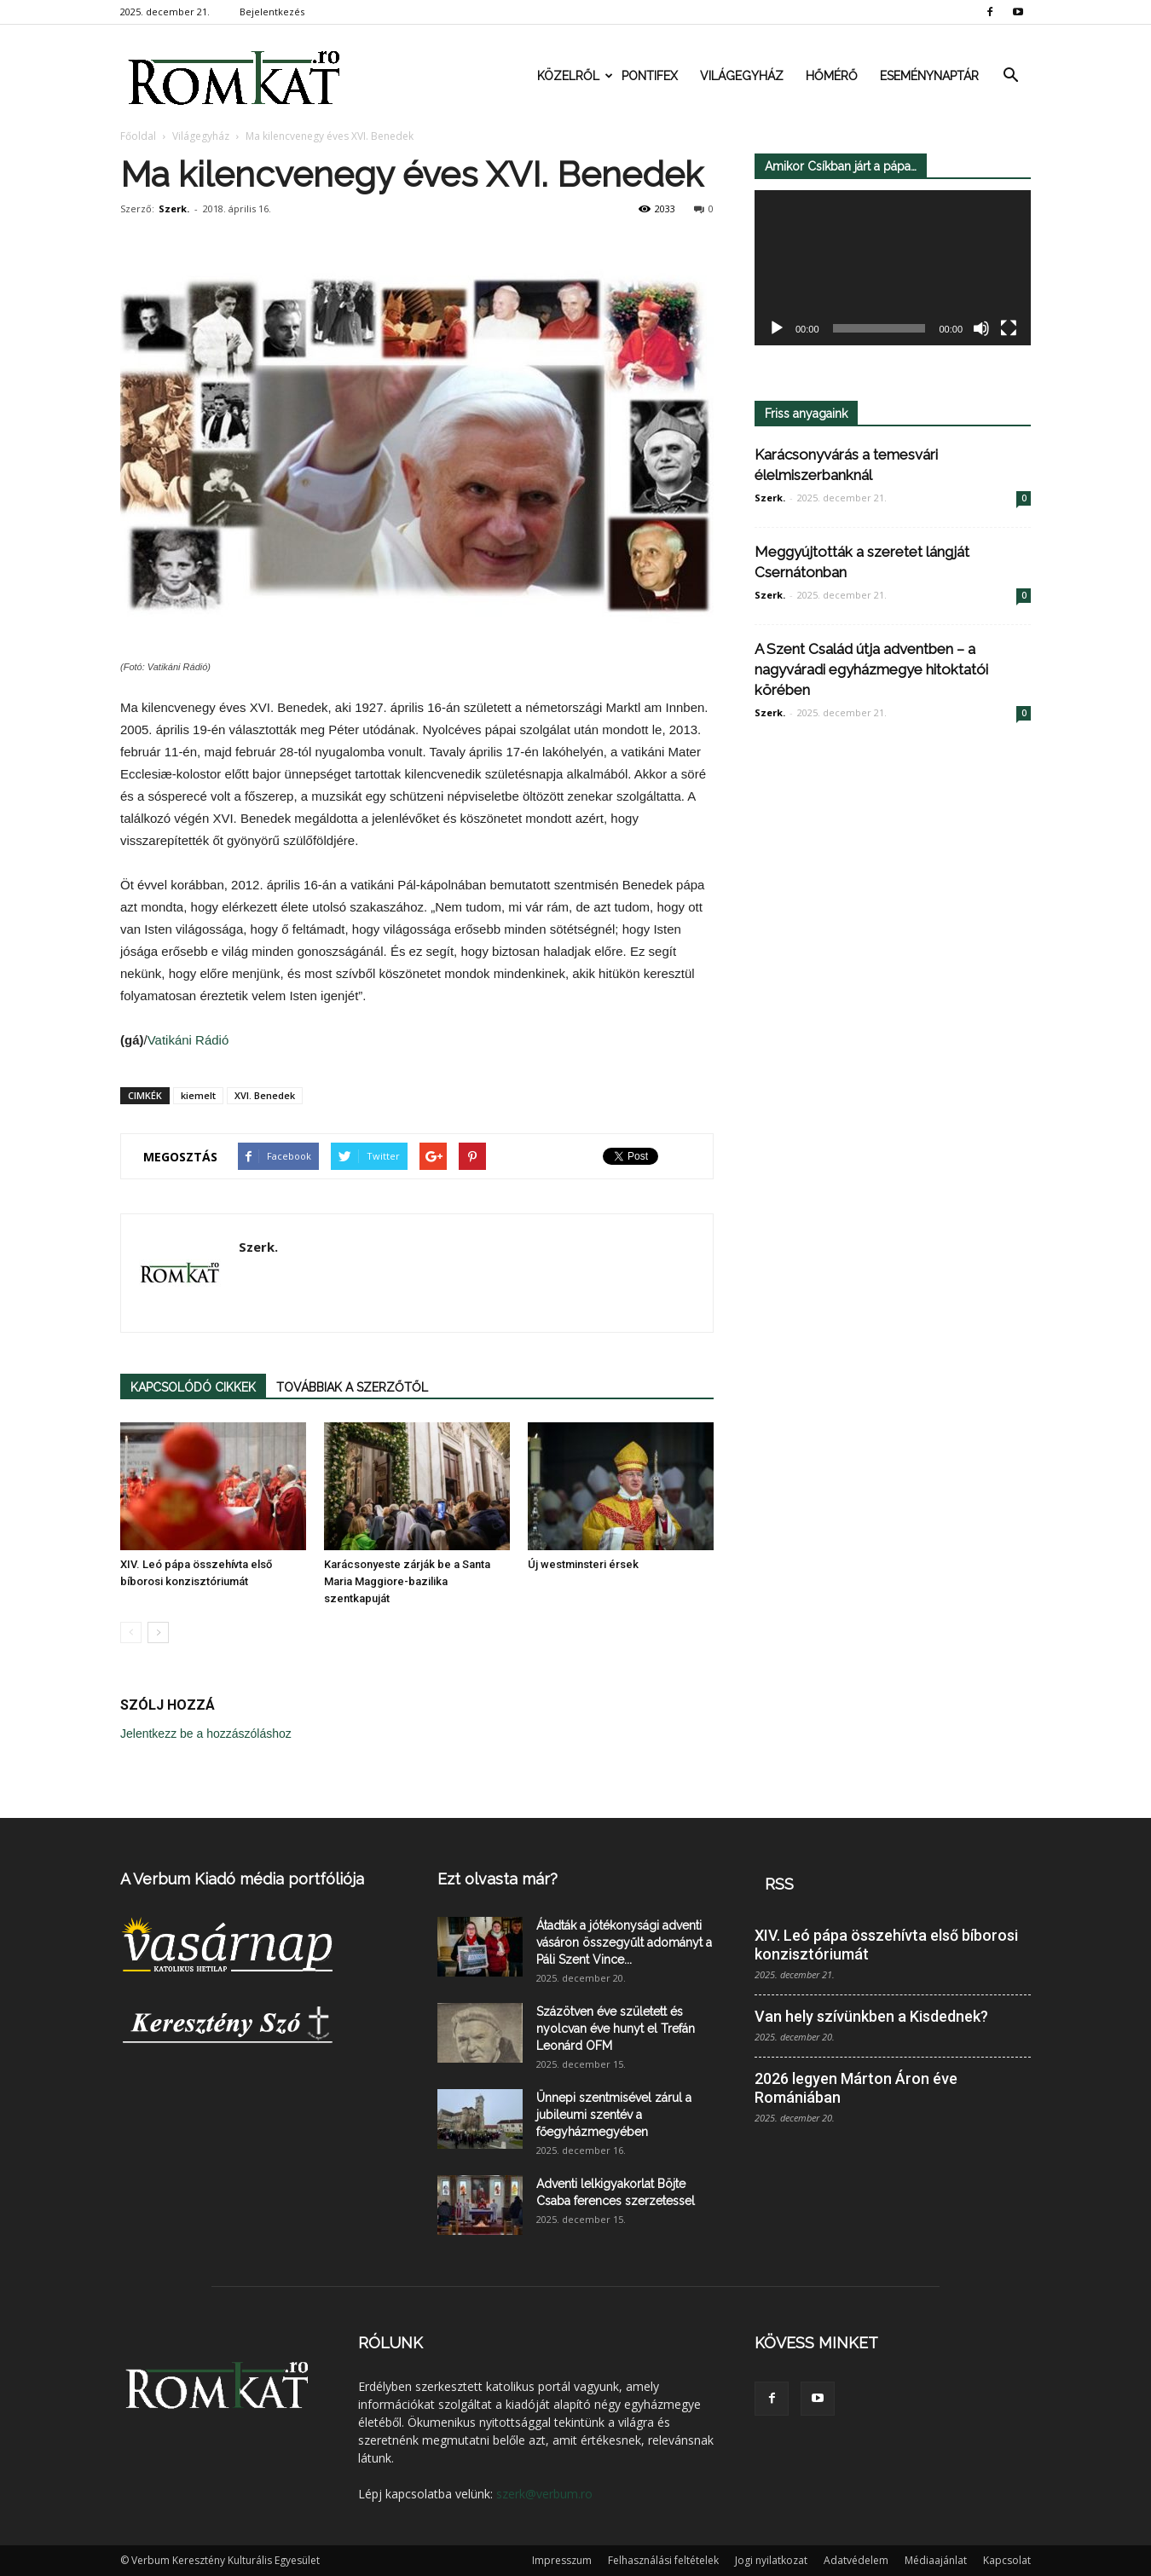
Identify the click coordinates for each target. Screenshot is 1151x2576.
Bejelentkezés (272, 11)
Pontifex (650, 76)
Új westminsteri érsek (583, 1564)
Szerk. (174, 208)
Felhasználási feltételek (663, 2560)
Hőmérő (832, 76)
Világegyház (742, 76)
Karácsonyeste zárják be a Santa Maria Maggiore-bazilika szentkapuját (407, 1581)
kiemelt (198, 1095)
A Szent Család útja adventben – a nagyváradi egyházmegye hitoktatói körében (871, 669)
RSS (779, 1884)
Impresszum (562, 2560)
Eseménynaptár (929, 76)
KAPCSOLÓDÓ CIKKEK (193, 1387)
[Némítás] (981, 329)
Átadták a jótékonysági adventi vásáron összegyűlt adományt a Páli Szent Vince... (624, 1942)
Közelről (573, 76)
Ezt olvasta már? (497, 1879)
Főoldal (138, 136)
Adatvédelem (856, 2560)
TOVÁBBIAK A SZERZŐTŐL (352, 1387)
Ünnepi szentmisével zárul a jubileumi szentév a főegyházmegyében (613, 2115)
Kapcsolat (1007, 2560)
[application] (893, 268)
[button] (1010, 75)
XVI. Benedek (264, 1095)
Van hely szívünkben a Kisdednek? (871, 2016)
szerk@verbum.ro (544, 2494)
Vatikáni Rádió (188, 1040)
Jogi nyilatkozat (771, 2560)
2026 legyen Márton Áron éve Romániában (856, 2087)
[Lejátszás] (776, 329)
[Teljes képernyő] (1008, 329)
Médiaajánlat (936, 2560)
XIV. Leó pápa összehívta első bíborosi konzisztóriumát (886, 1944)
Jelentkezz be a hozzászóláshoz (206, 1733)
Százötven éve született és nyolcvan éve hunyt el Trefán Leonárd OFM (615, 2028)
